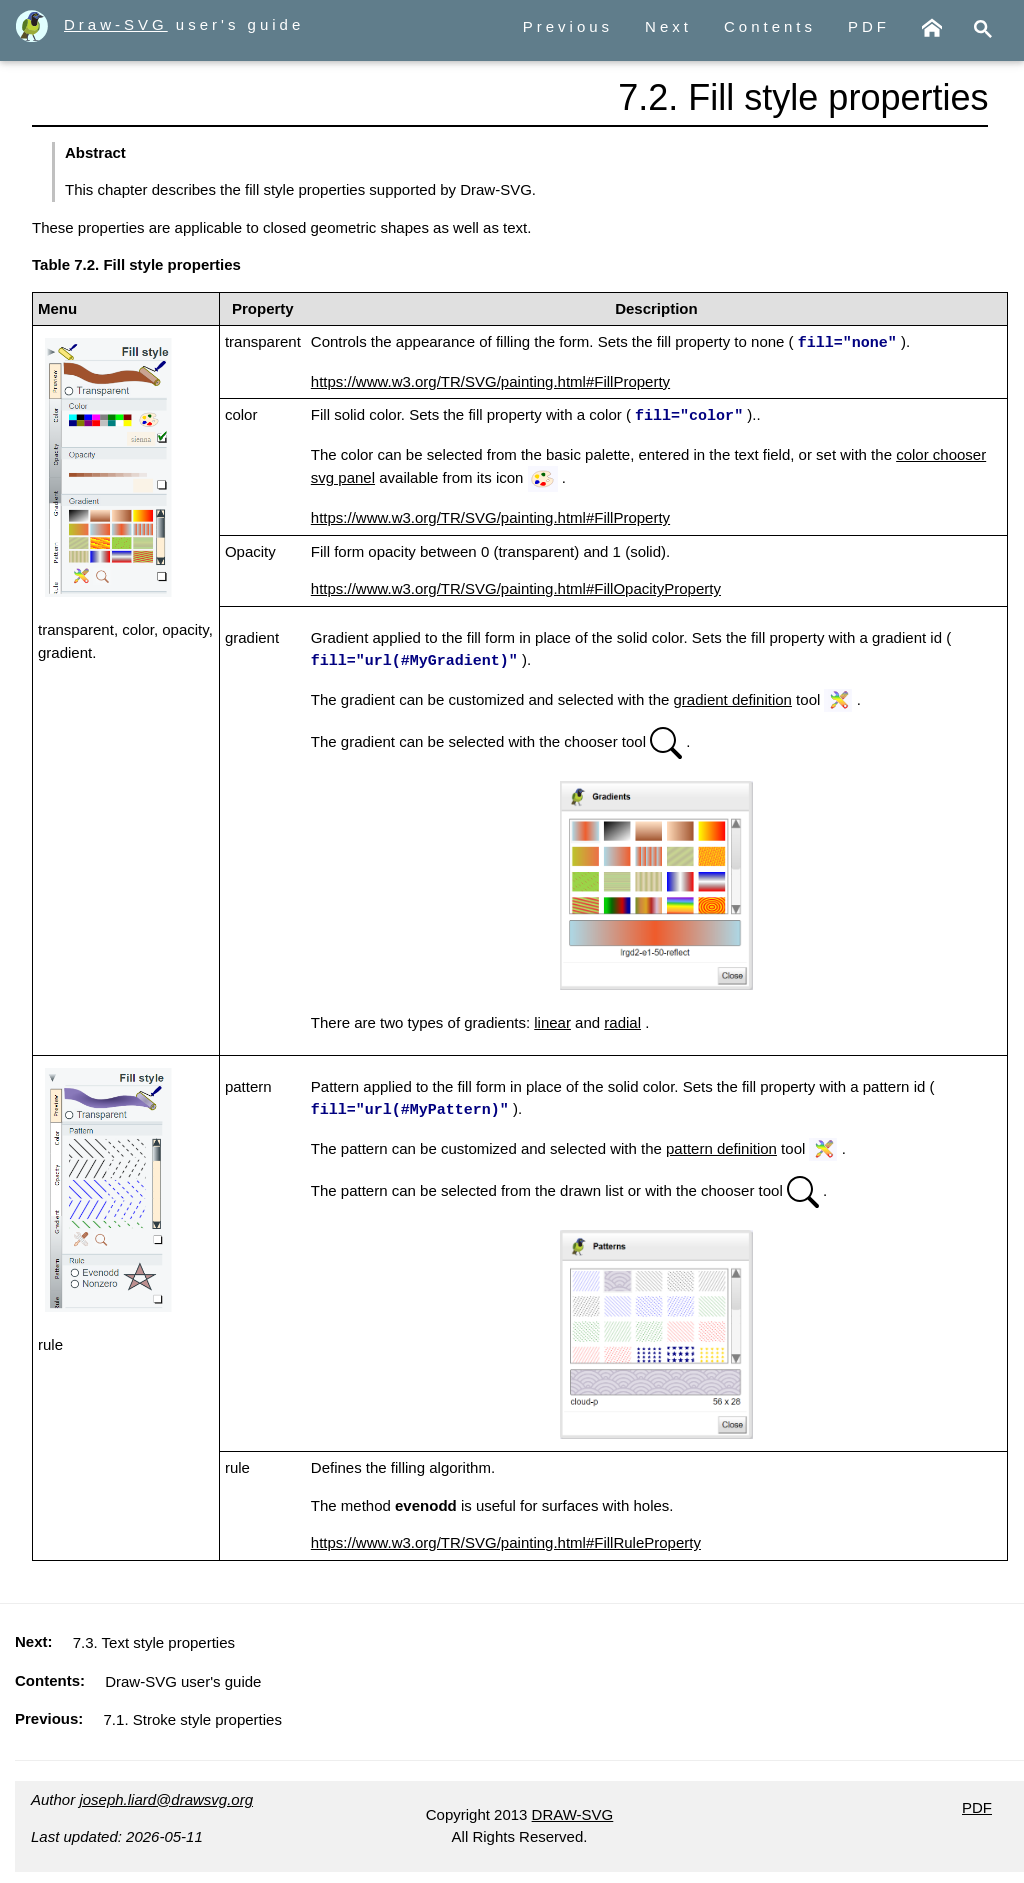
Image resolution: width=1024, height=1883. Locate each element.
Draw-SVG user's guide (183, 1677)
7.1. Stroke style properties (193, 1715)
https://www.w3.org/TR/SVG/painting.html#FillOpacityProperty (516, 586)
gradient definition (733, 696)
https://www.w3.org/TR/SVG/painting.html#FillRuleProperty (506, 1538)
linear (552, 1019)
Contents (770, 26)
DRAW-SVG (573, 1810)
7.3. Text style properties (154, 1638)
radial (622, 1019)
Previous (568, 26)
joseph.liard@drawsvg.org (166, 1795)
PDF (869, 26)
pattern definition (721, 1144)
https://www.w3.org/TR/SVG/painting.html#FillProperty (490, 380)
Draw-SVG (92, 24)
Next (668, 26)
